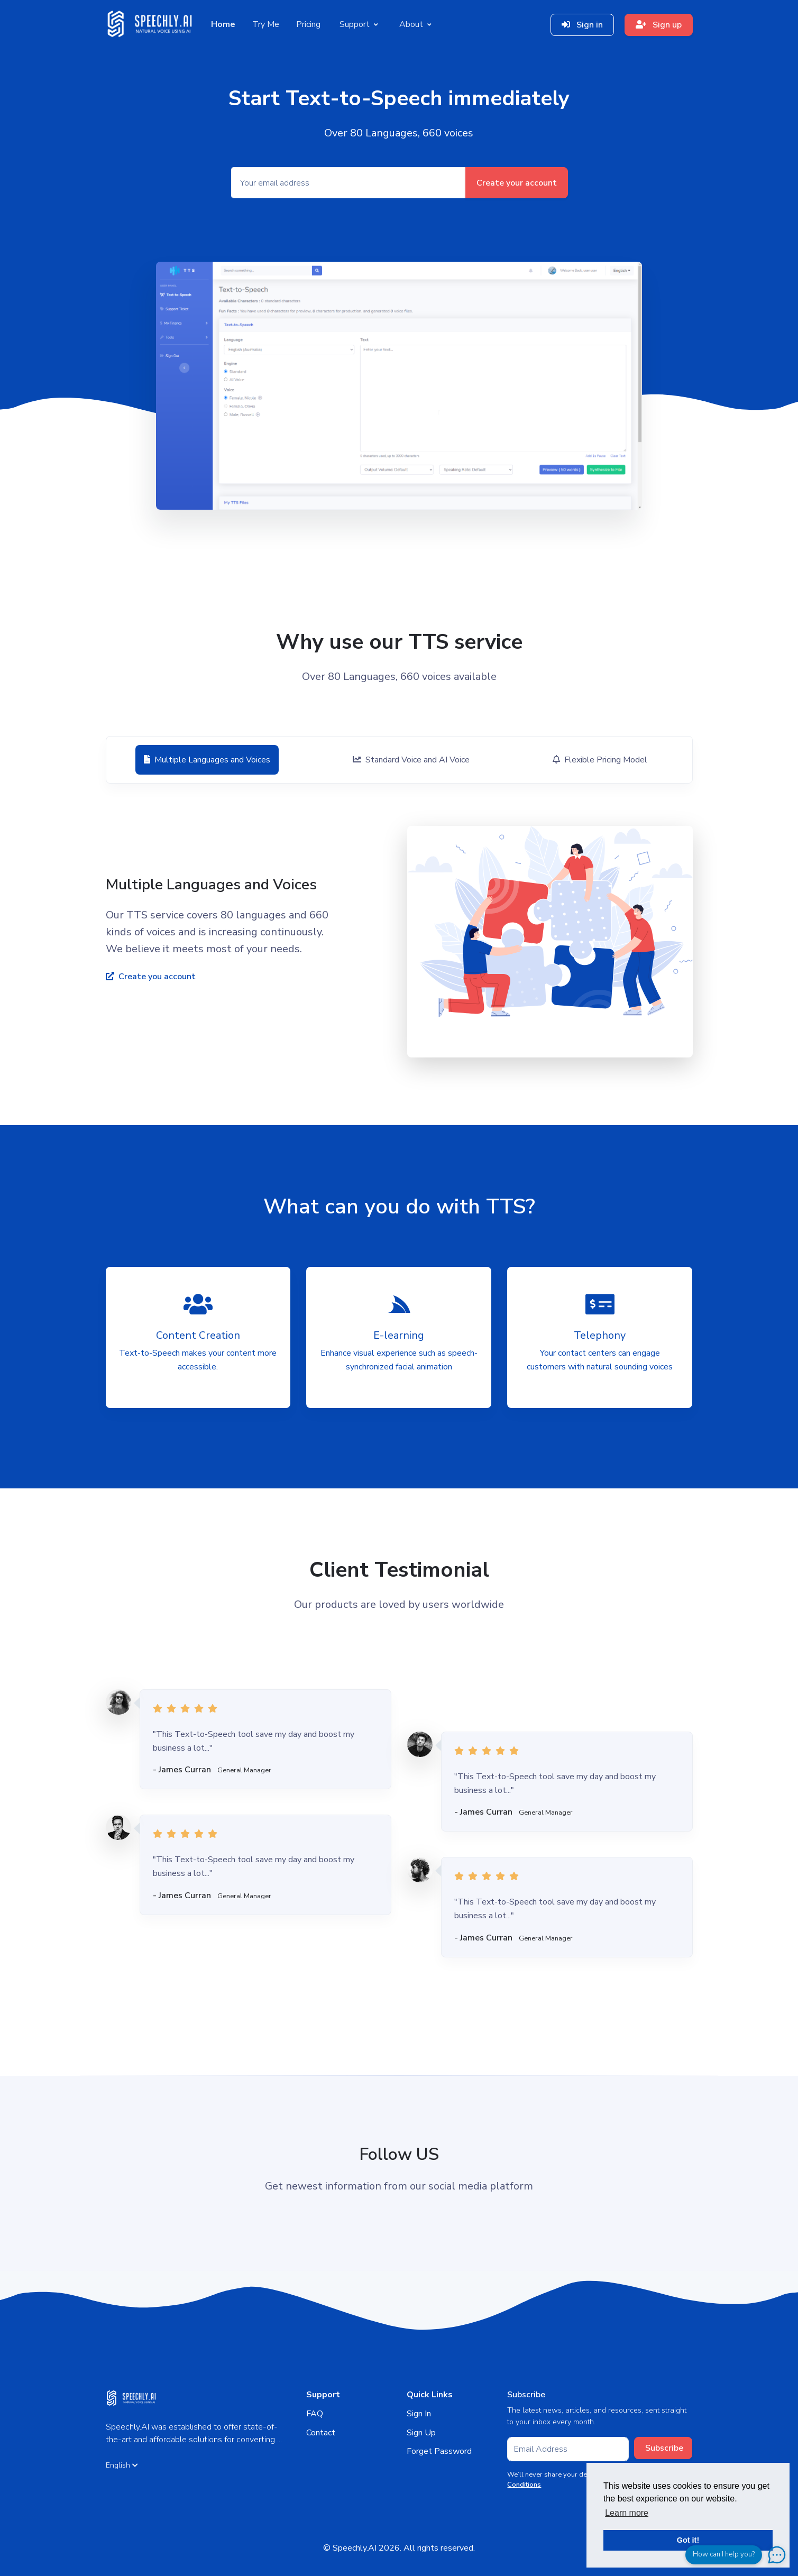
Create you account (151, 976)
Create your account (516, 183)
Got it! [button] (688, 2540)
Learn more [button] (626, 2512)
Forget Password (439, 2451)
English (122, 2465)
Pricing (308, 24)
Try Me (265, 24)
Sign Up (421, 2433)
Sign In (419, 2413)
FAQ (314, 2413)
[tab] (206, 760)
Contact (320, 2433)
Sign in (582, 25)
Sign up (659, 25)
